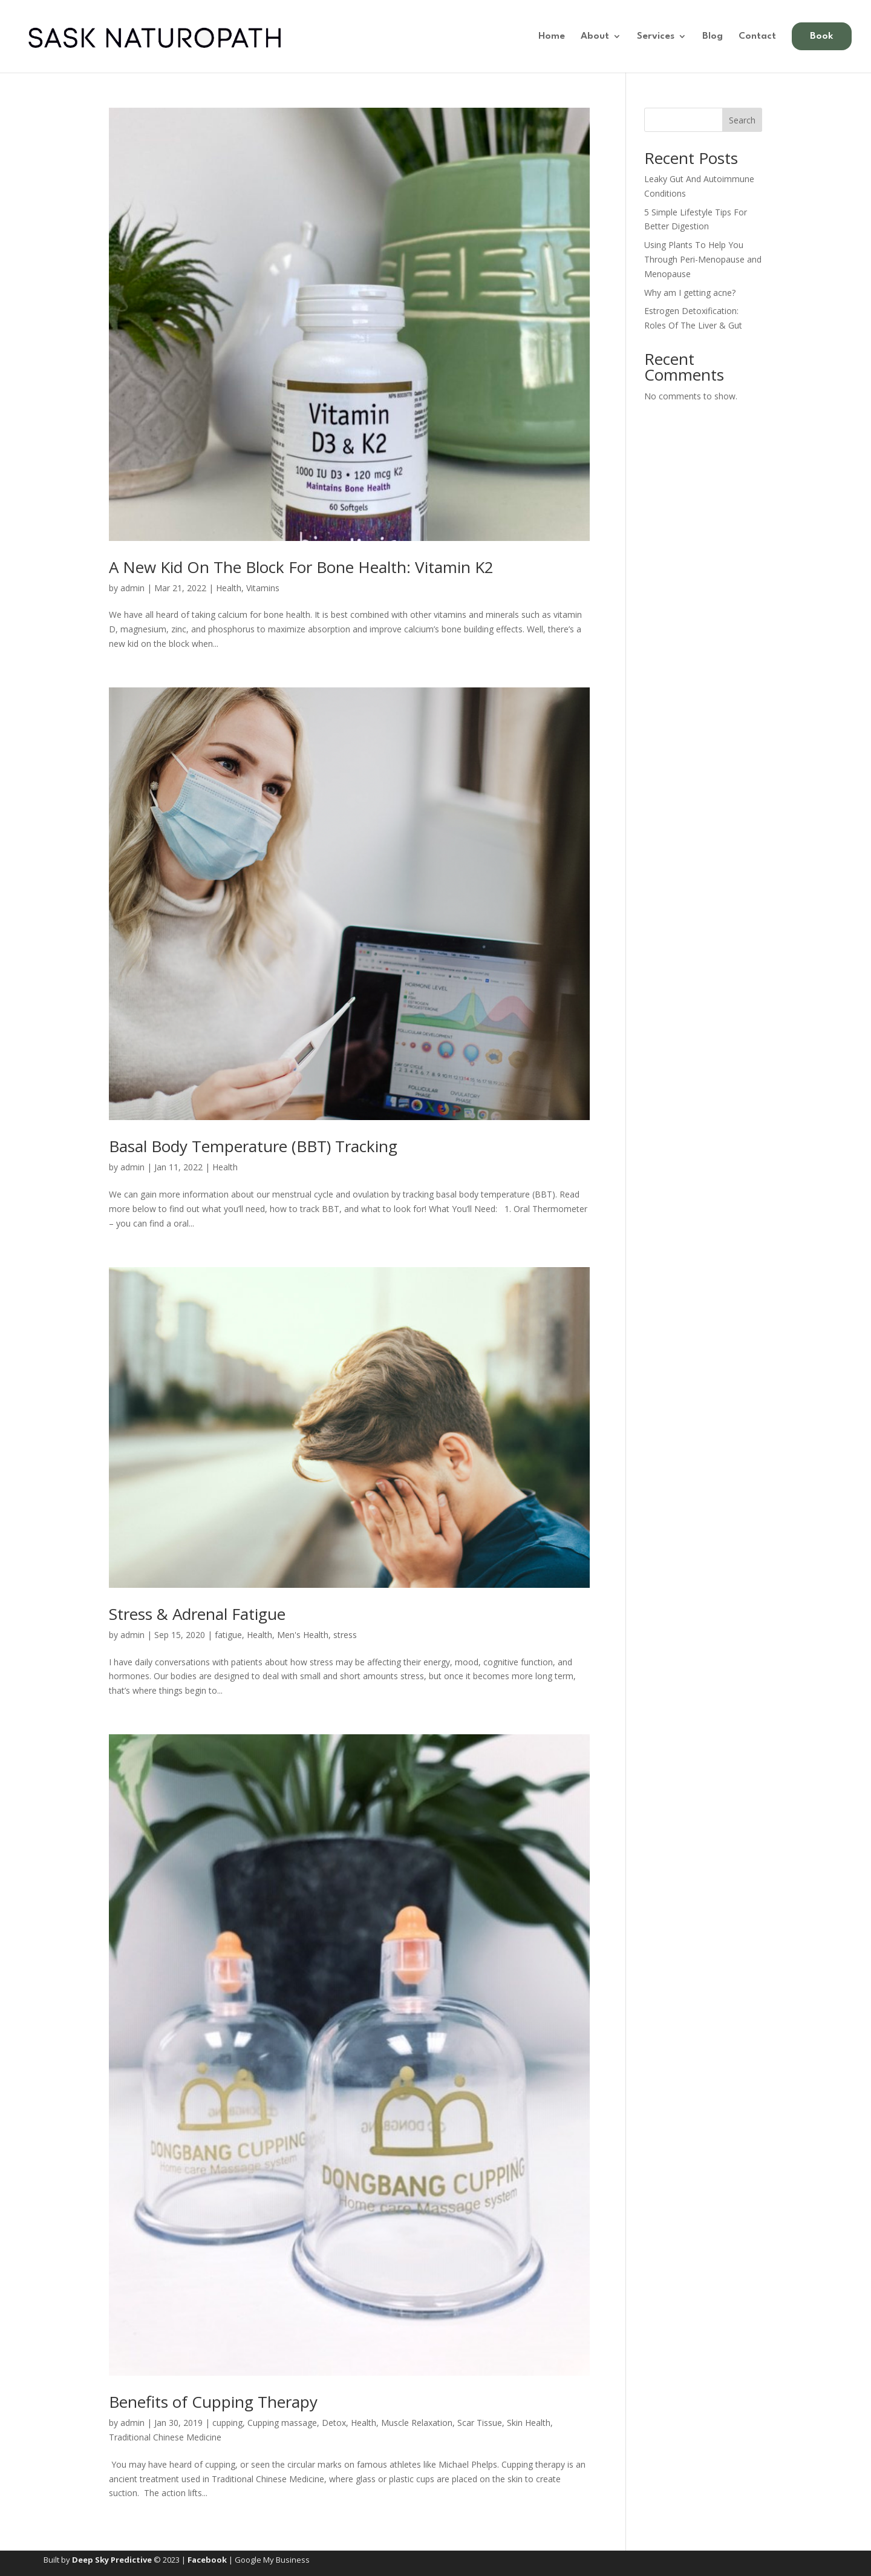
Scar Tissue (479, 2422)
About (595, 36)
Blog (712, 36)
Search (742, 120)
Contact (757, 36)
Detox (334, 2422)
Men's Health (302, 1634)
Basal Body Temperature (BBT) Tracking (253, 1146)
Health (228, 588)
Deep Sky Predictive (112, 2559)
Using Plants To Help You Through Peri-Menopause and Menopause (703, 259)
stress (345, 1634)
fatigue (228, 1634)
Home (551, 36)
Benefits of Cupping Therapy (213, 2402)
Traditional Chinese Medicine (165, 2437)
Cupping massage (282, 2422)
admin (132, 588)
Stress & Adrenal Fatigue (197, 1614)
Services (655, 36)
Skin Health (528, 2422)
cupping (227, 2422)
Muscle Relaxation (416, 2422)
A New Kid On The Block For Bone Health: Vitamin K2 (301, 567)
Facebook (207, 2559)
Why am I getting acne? (690, 292)
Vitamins (262, 588)
